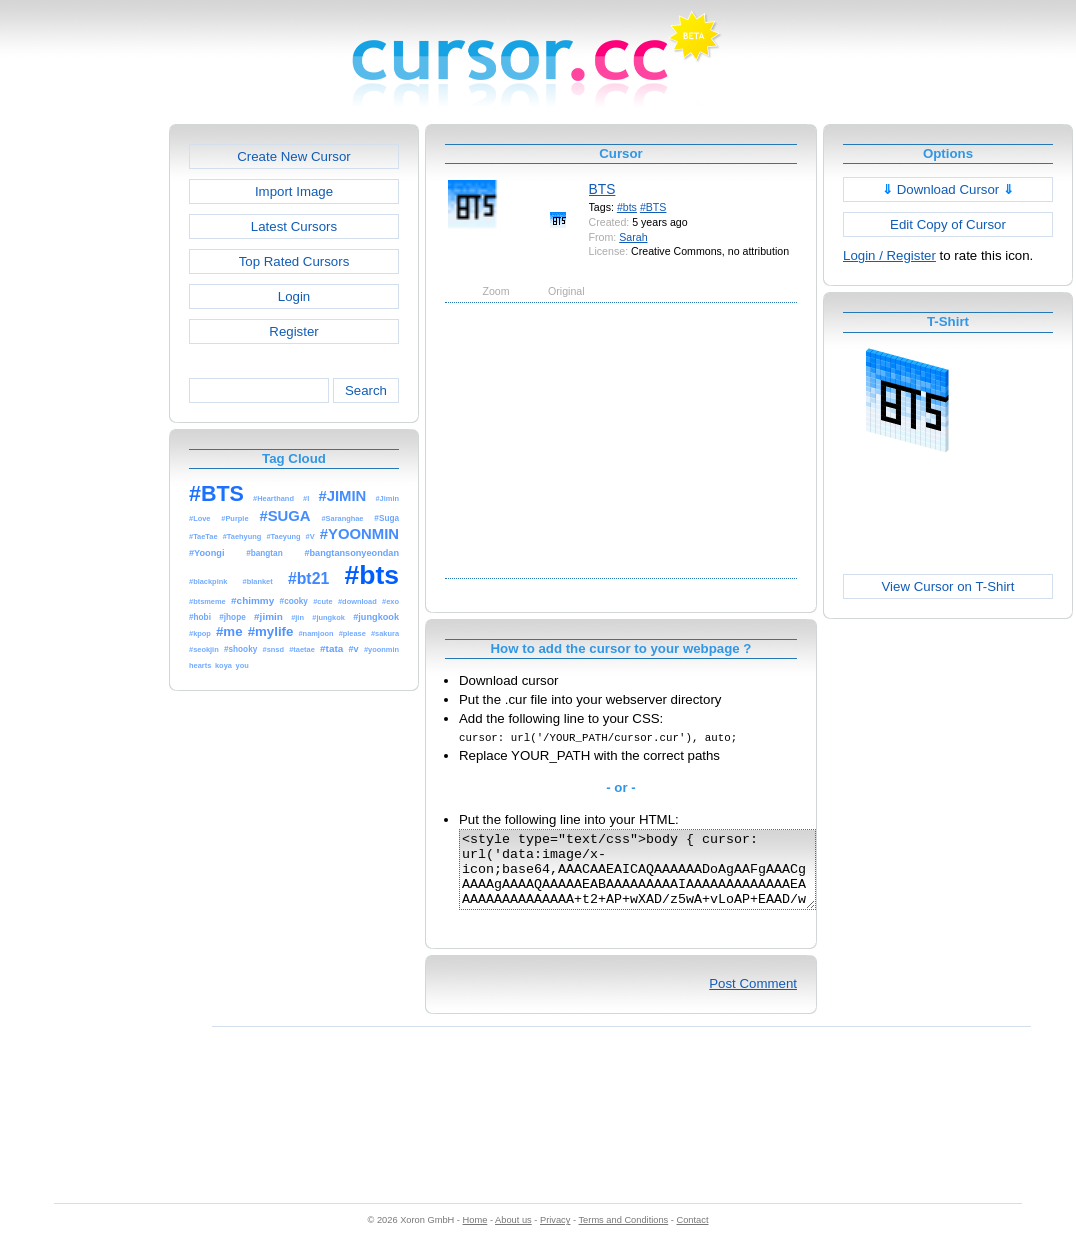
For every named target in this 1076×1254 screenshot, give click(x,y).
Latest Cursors (294, 226)
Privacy (555, 1235)
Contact (693, 1235)
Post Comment (753, 998)
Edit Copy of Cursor (948, 224)
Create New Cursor (294, 156)
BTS (602, 189)
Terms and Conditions (623, 1235)
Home (475, 1235)
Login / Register (889, 255)
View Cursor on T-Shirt (948, 586)
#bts (627, 207)
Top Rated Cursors (294, 261)
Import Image (294, 191)
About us (513, 1235)
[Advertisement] (83, 424)
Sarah (633, 237)
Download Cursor (948, 189)
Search (366, 390)
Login (294, 296)
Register (293, 331)
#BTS (653, 207)
